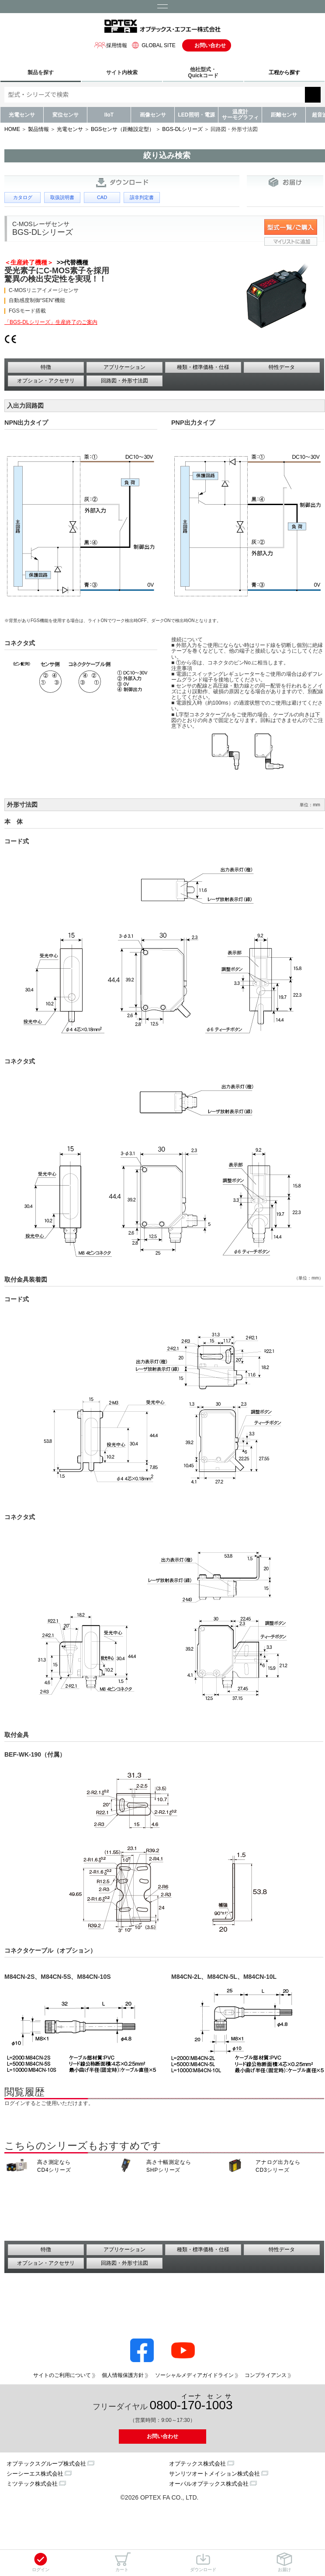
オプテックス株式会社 (197, 2463)
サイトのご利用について (62, 2375)
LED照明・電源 (196, 115)
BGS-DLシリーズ (182, 129)
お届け (284, 2562)
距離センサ (284, 115)
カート (122, 2562)
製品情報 (38, 129)
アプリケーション (124, 367)
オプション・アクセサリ (46, 381)
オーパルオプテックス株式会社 (209, 2483)
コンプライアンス (266, 2375)
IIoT (109, 115)
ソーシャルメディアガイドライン (194, 2375)
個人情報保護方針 (123, 2375)
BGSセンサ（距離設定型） (122, 129)
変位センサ (65, 115)
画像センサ (153, 115)
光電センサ (22, 115)
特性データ (282, 367)
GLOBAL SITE (152, 45)
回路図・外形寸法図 (124, 381)
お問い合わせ (210, 45)
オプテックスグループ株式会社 (46, 2463)
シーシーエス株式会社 (35, 2473)
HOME (12, 129)
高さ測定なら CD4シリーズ (54, 2166)
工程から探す (284, 72)
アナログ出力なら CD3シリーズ (278, 2166)
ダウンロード (203, 2562)
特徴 (46, 367)
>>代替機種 (70, 262)
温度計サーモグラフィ (240, 114)
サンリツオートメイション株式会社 (214, 2473)
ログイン (40, 2562)
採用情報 (110, 45)
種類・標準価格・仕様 (203, 367)
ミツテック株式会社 (32, 2483)
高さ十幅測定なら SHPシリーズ (168, 2166)
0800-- (191, 2402)
